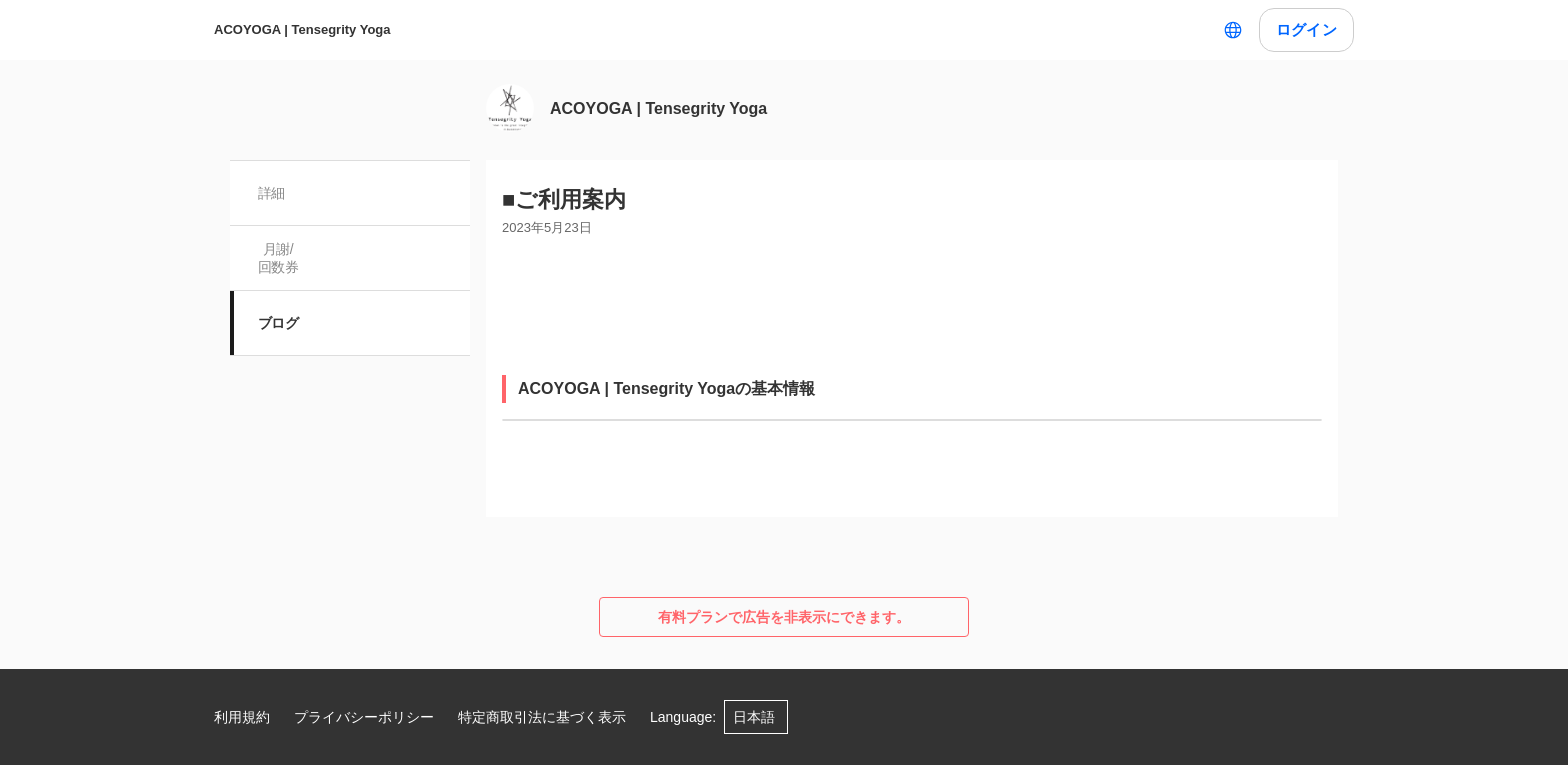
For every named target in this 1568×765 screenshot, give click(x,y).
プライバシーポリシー (364, 717)
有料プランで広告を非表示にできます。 (784, 617)
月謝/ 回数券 (278, 258)
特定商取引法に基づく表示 (542, 717)
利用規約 (242, 717)
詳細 (271, 193)
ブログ (278, 323)
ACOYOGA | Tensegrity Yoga (302, 29)
